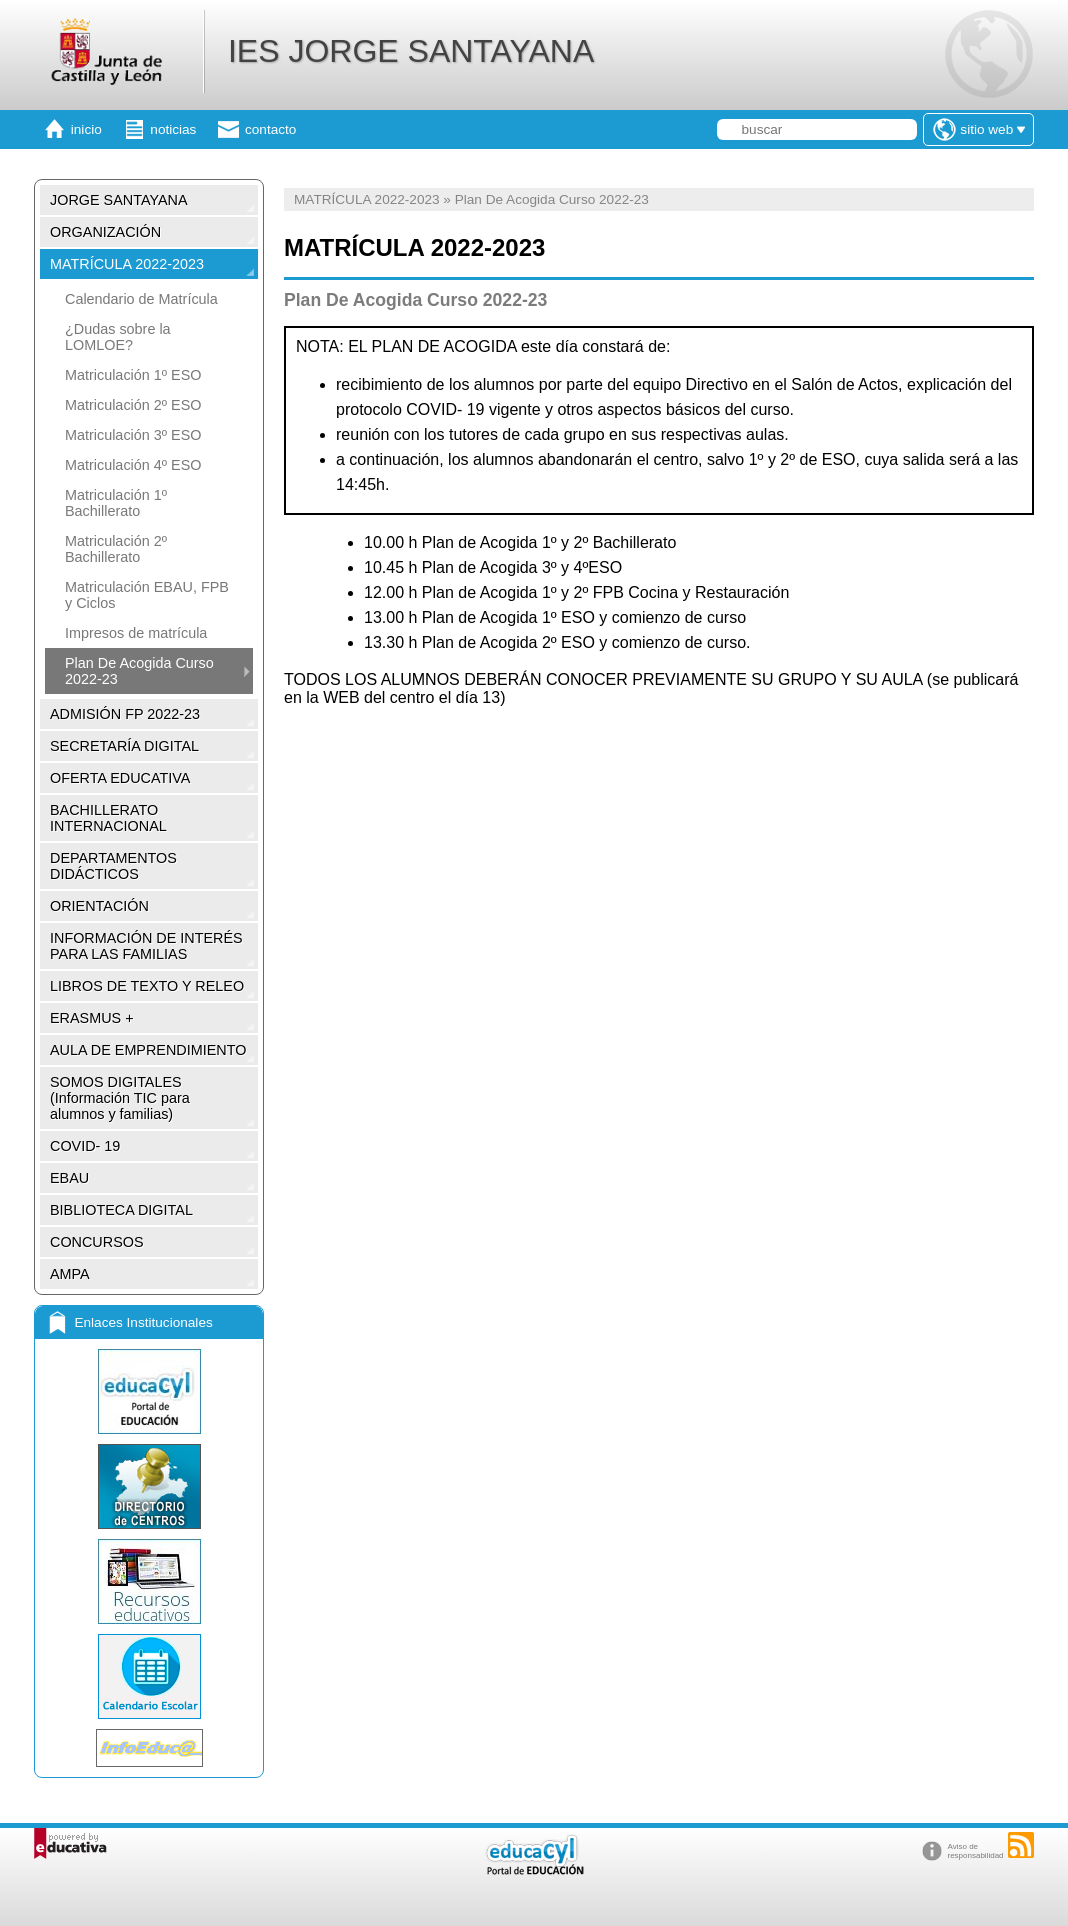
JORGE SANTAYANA (119, 200)
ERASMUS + (92, 1018)
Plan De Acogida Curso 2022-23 (139, 671)
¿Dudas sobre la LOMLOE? (118, 337)
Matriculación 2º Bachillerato (116, 549)
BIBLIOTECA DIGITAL (121, 1210)
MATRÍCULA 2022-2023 (127, 264)
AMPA (70, 1274)
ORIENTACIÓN (99, 906)
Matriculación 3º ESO (133, 435)
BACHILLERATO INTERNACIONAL (108, 818)
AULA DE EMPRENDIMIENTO (148, 1050)
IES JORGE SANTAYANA (411, 51)
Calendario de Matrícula (141, 299)
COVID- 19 (85, 1146)
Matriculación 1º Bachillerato (116, 503)
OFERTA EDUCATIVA (120, 778)
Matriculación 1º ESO (133, 375)
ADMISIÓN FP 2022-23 (125, 714)
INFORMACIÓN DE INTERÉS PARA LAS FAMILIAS (146, 946)
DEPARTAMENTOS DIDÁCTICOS (113, 866)
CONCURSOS (97, 1242)
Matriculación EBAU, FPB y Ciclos (147, 595)
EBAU (69, 1178)
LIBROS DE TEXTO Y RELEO (147, 986)
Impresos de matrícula (136, 633)
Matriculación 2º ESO (133, 405)
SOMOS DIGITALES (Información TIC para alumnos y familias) (120, 1098)
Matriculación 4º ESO (133, 465)
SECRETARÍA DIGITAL (124, 746)
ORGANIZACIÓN (105, 232)
